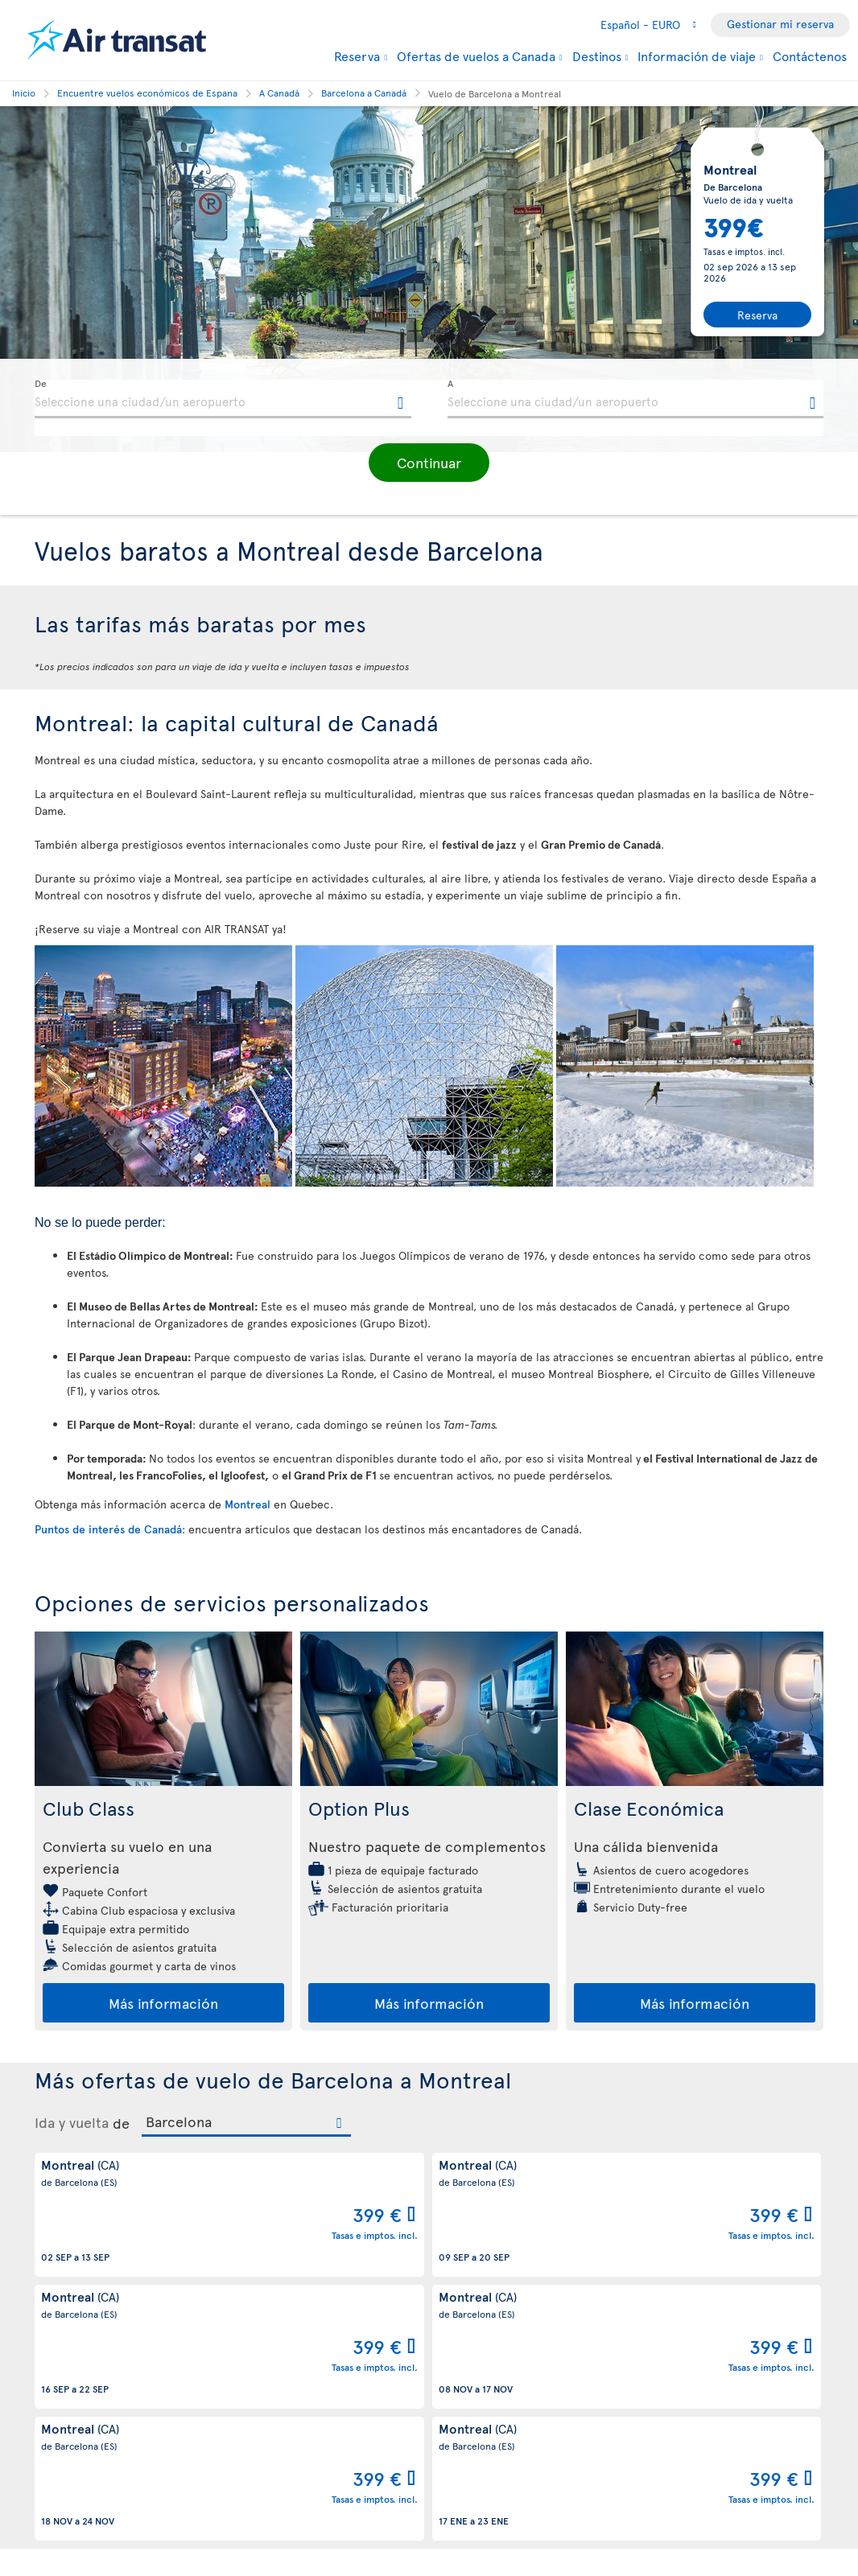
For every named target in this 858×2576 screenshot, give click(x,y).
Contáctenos (810, 55)
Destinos (597, 55)
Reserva (357, 55)
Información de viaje (696, 55)
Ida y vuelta (72, 2122)
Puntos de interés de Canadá (108, 1529)
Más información (163, 2003)
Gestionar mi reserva (780, 23)
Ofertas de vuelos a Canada (476, 55)
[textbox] (223, 399)
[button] (429, 462)
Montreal (247, 1504)
